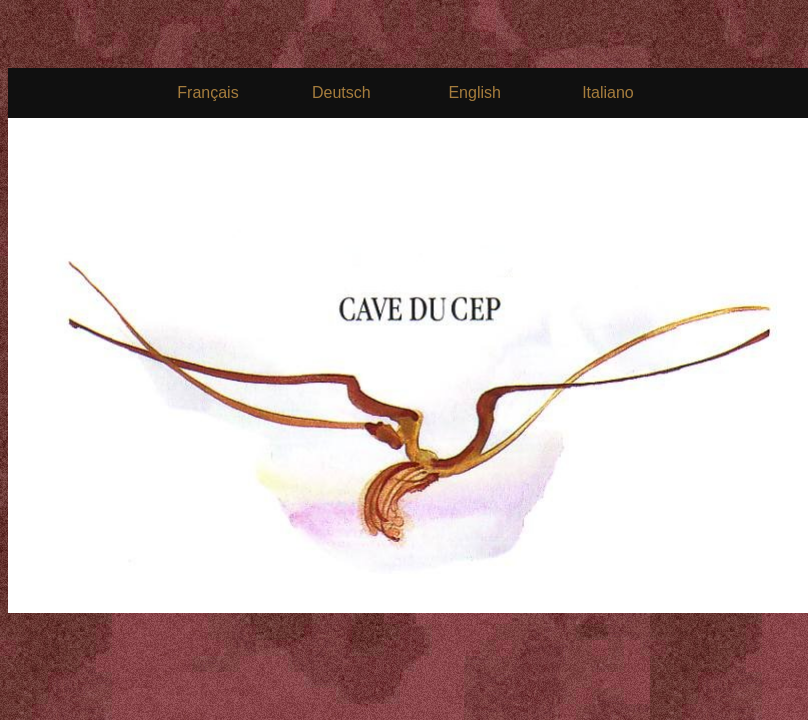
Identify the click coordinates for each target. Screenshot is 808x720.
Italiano (608, 92)
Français (207, 92)
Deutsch (341, 92)
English (474, 92)
